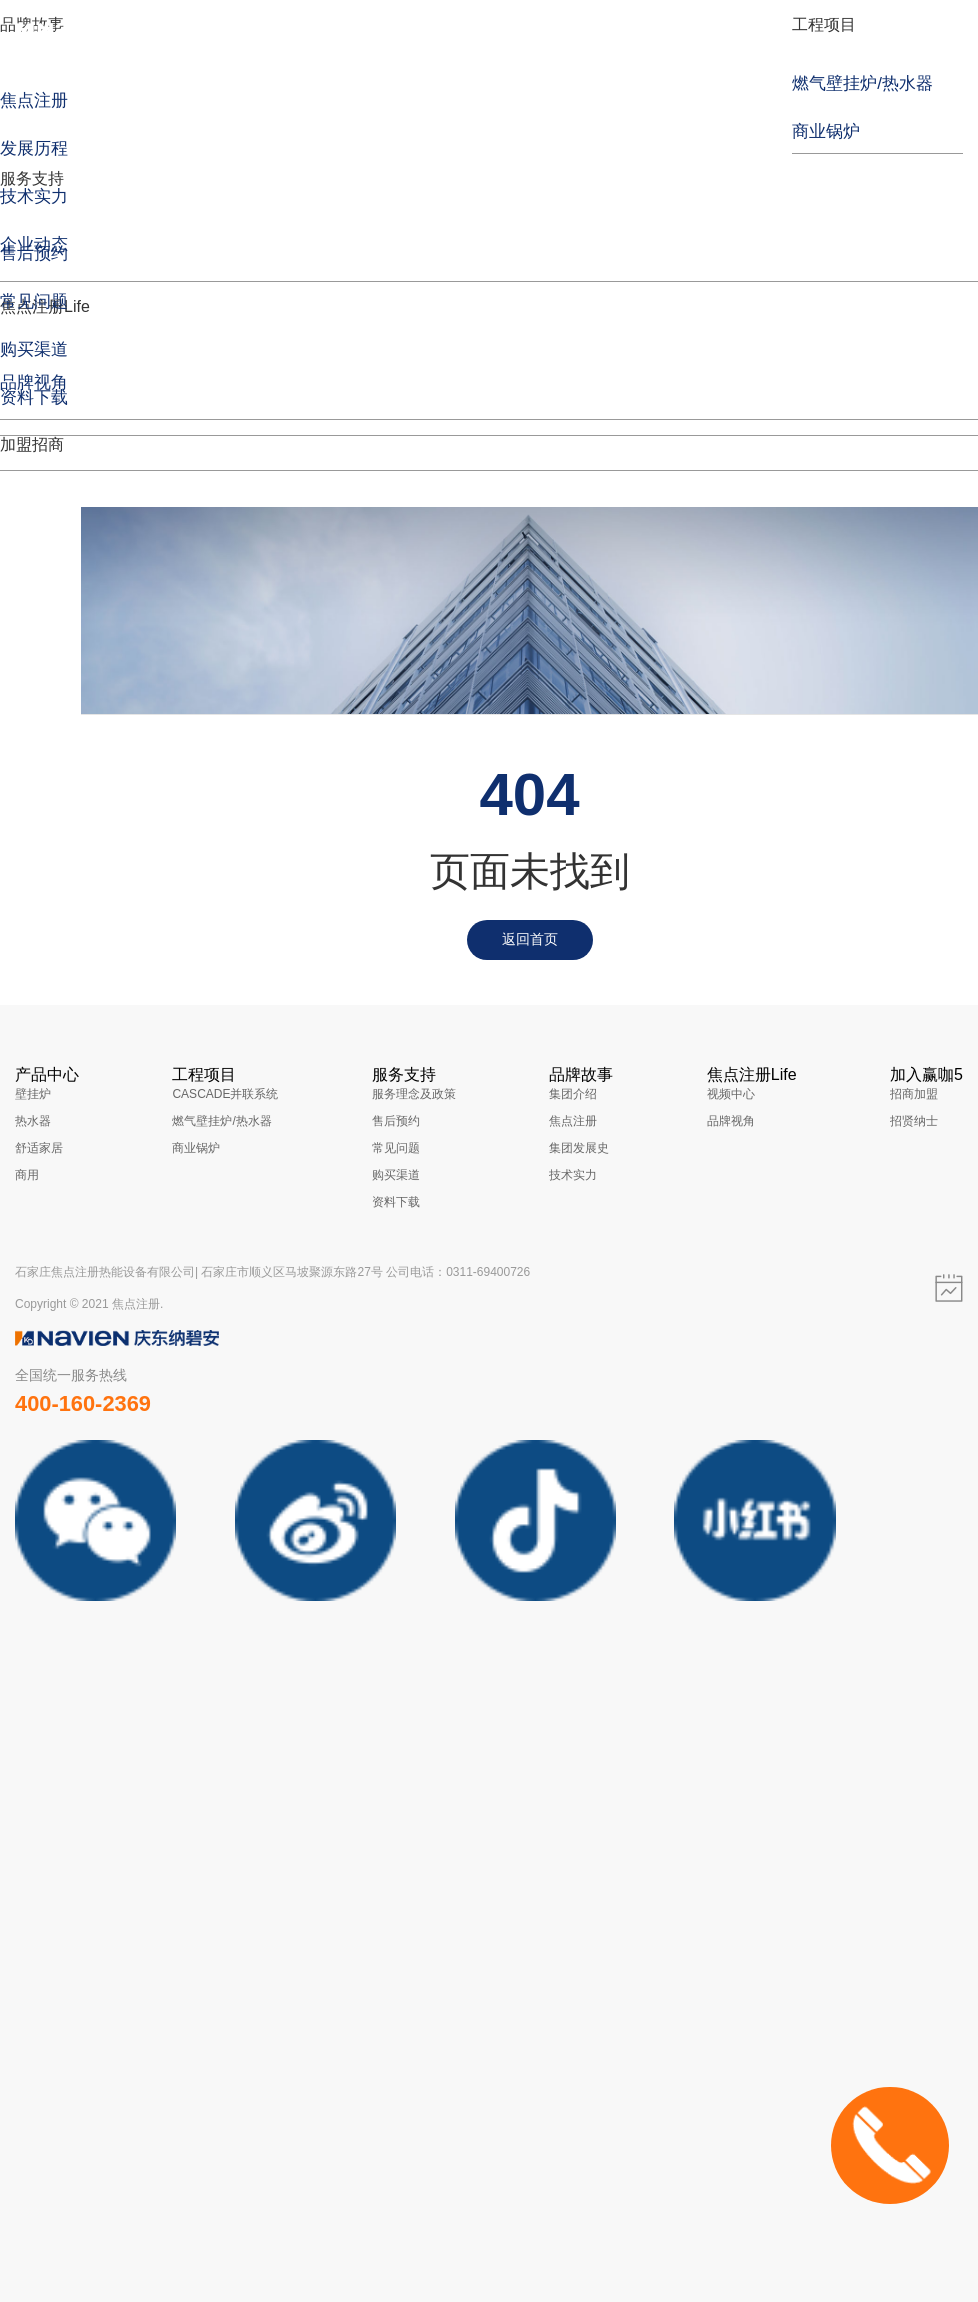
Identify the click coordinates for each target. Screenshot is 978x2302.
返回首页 (530, 939)
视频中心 (731, 1094)
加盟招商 (32, 444)
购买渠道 (396, 1175)
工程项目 (824, 24)
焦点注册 (573, 1121)
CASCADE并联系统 (225, 1094)
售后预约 (396, 1121)
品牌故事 (581, 1074)
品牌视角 (731, 1121)
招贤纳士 (914, 1121)
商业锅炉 (196, 1148)
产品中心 (47, 1074)
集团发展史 (579, 1148)
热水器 (33, 1121)
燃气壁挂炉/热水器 (221, 1121)
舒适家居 (39, 1148)
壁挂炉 (33, 1094)
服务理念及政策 (414, 1094)
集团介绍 (573, 1094)
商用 (27, 1175)
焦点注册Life (752, 1074)
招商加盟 (914, 1094)
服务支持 (32, 178)
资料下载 (396, 1202)
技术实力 (573, 1175)
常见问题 (396, 1148)
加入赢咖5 (926, 1074)
